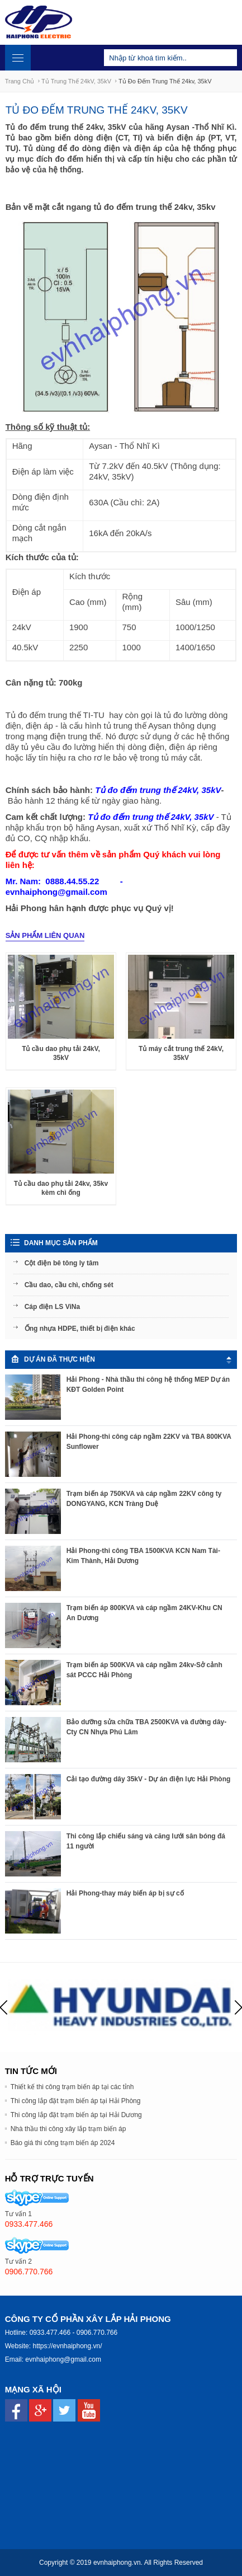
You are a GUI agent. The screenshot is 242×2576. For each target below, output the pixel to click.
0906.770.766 (97, 2332)
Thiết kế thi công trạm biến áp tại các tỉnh (72, 2087)
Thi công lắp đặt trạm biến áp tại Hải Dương (76, 2115)
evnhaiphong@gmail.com (63, 2359)
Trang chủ (19, 81)
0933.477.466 (50, 2332)
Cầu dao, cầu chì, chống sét (69, 1285)
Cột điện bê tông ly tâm (62, 1263)
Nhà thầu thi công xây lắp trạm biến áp (68, 2129)
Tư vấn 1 (18, 2214)
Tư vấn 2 (18, 2261)
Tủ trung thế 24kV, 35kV (76, 81)
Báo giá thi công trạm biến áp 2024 (63, 2143)
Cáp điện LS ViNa (52, 1307)
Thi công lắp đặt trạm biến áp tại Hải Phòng (76, 2101)
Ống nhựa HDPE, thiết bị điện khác (80, 1328)
